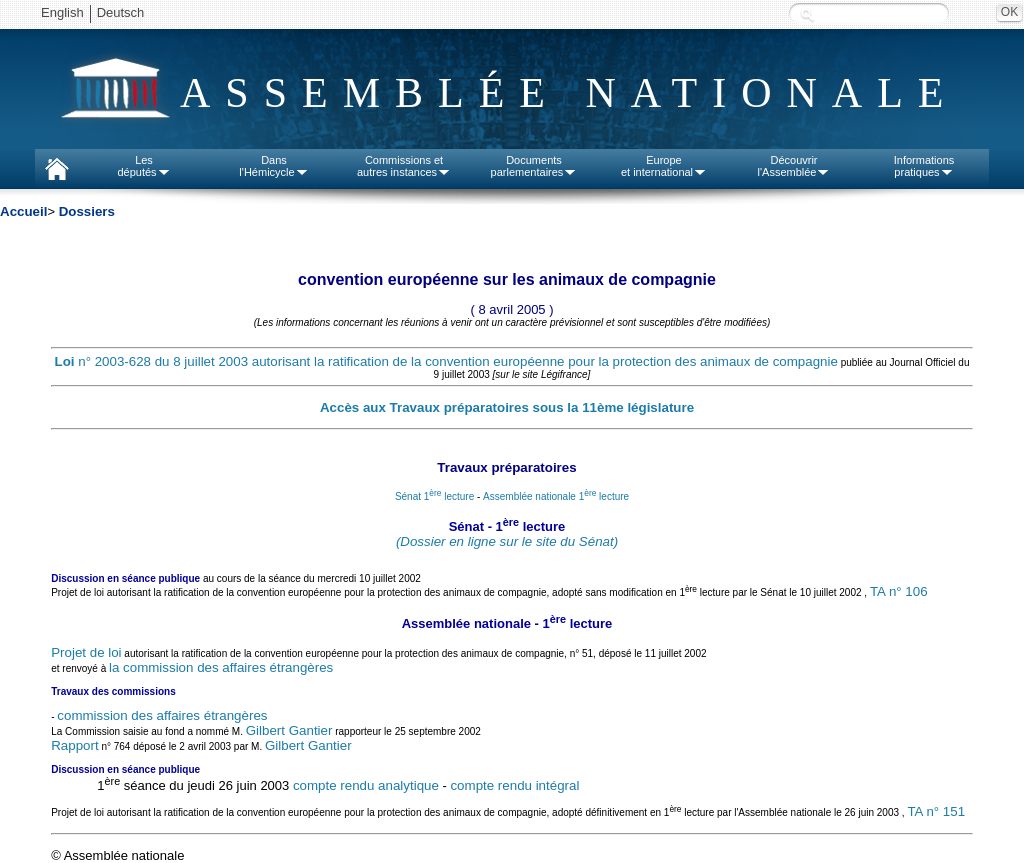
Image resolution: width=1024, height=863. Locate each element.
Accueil (23, 211)
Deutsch (121, 12)
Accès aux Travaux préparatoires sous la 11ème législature (507, 407)
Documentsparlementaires (534, 166)
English (62, 12)
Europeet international (664, 166)
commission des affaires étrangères (162, 715)
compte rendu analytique (366, 785)
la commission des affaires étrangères (221, 667)
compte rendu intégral (514, 785)
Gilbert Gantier (289, 730)
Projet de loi (86, 652)
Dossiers (87, 211)
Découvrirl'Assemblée (794, 166)
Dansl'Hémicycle (273, 166)
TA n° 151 (936, 811)
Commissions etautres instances (404, 166)
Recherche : (807, 14)
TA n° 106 (899, 592)
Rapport (74, 745)
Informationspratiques (924, 166)
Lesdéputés (143, 166)
